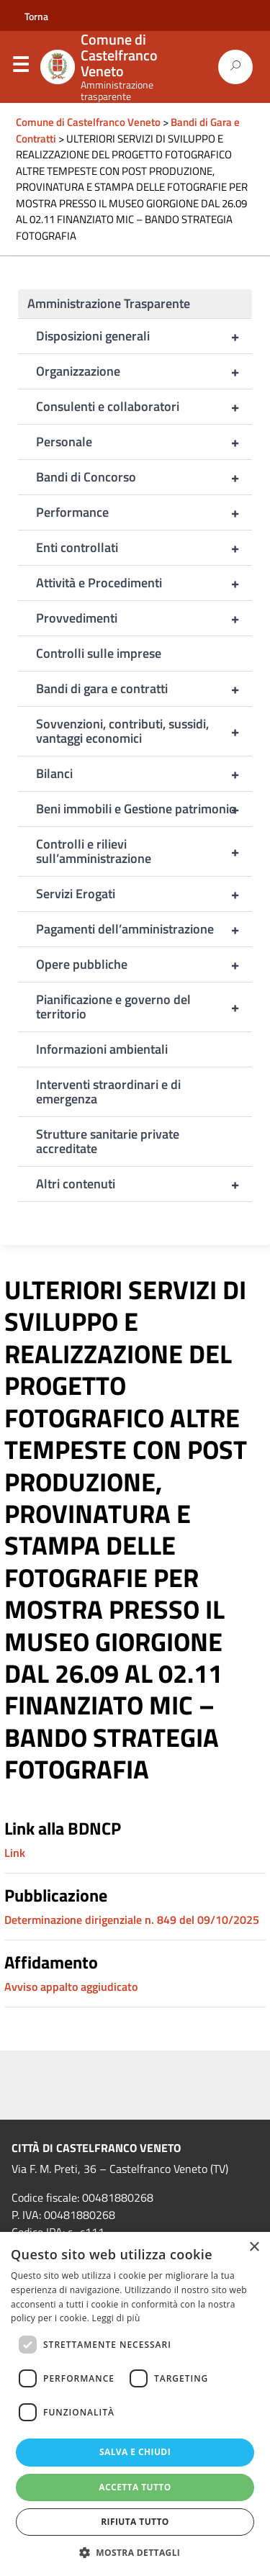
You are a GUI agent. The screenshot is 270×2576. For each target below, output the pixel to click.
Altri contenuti (144, 1184)
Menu (20, 68)
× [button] (253, 2247)
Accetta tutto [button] (135, 2487)
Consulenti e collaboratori (144, 406)
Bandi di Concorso (144, 477)
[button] (135, 2552)
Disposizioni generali (144, 336)
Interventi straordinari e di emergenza (108, 1091)
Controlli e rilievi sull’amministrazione (144, 851)
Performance (144, 512)
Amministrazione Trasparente (108, 303)
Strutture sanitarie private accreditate (107, 1141)
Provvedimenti (144, 618)
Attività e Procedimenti (144, 583)
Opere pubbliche (144, 964)
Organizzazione (144, 371)
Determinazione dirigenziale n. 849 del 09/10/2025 (131, 1919)
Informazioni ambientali (102, 1049)
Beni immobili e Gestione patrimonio (144, 809)
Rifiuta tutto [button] (135, 2522)
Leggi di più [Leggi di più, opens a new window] (116, 2318)
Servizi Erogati (144, 894)
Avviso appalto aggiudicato (71, 1986)
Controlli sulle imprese (98, 653)
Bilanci (144, 773)
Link (14, 1852)
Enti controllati (144, 547)
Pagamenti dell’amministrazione (144, 929)
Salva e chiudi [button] (135, 2452)
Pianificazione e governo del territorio (144, 1006)
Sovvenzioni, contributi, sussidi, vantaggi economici (144, 731)
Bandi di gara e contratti (144, 689)
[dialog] (135, 2404)
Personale (144, 442)
